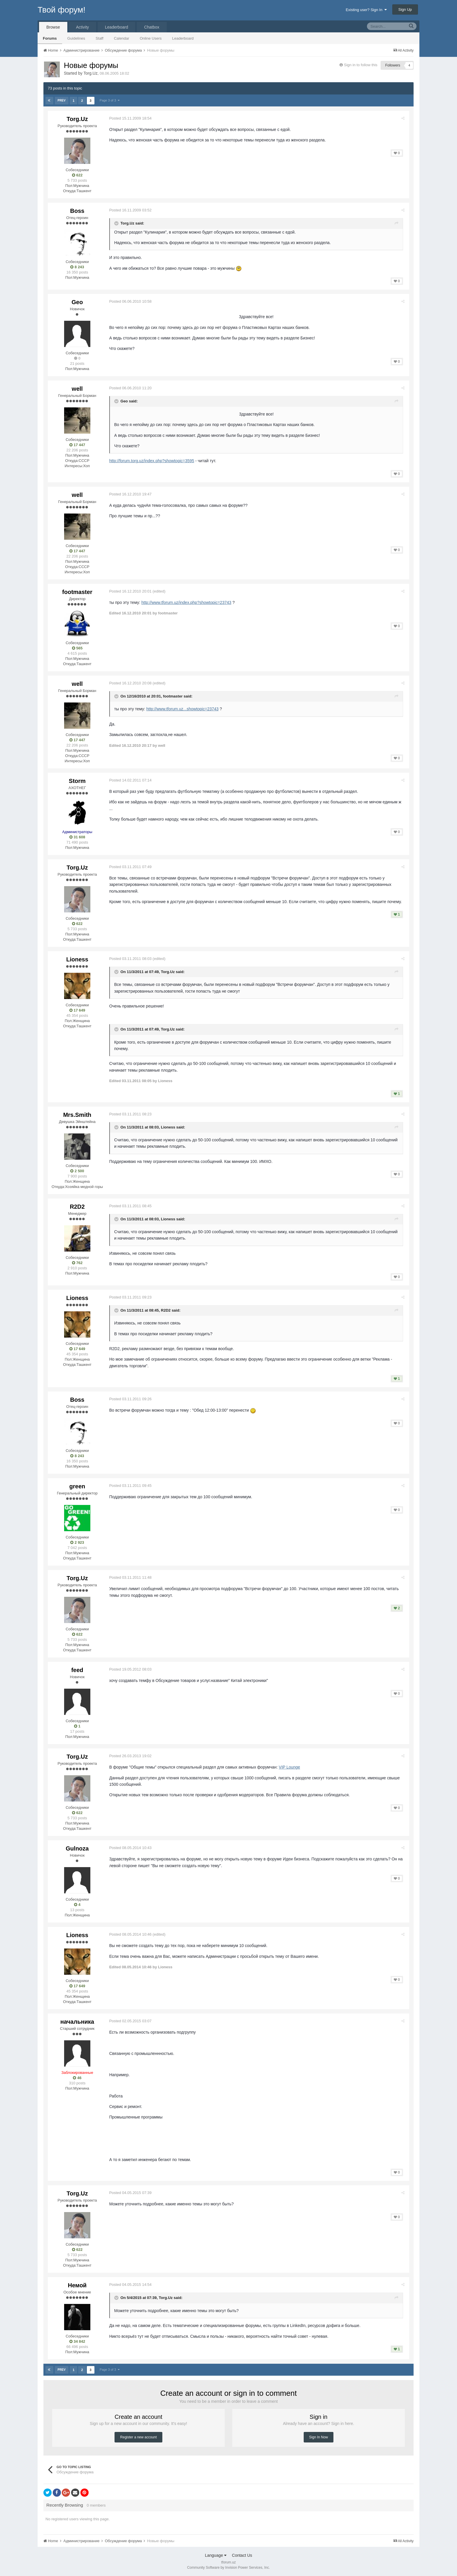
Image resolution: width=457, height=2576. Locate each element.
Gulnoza (77, 1848)
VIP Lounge (291, 1767)
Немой (77, 2285)
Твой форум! (61, 9)
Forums (50, 38)
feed (77, 1670)
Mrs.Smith (77, 1115)
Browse (53, 27)
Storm (77, 781)
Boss (77, 211)
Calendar (121, 38)
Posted (132, 118)
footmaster (77, 592)
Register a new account (138, 2437)
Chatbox (151, 27)
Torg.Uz (90, 73)
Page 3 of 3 (109, 100)
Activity (82, 27)
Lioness (77, 959)
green (77, 1486)
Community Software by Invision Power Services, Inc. (228, 2568)
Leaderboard (183, 38)
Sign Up (405, 9)
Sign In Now (318, 2437)
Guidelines (76, 38)
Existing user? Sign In (366, 10)
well (77, 388)
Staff (99, 38)
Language (215, 2555)
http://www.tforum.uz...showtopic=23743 (184, 709)
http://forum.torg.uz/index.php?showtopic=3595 (153, 460)
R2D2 (77, 1206)
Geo (77, 302)
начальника (77, 2021)
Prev (62, 100)
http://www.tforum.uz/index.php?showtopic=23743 (188, 602)
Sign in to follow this (360, 65)
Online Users (150, 38)
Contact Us (242, 2555)
